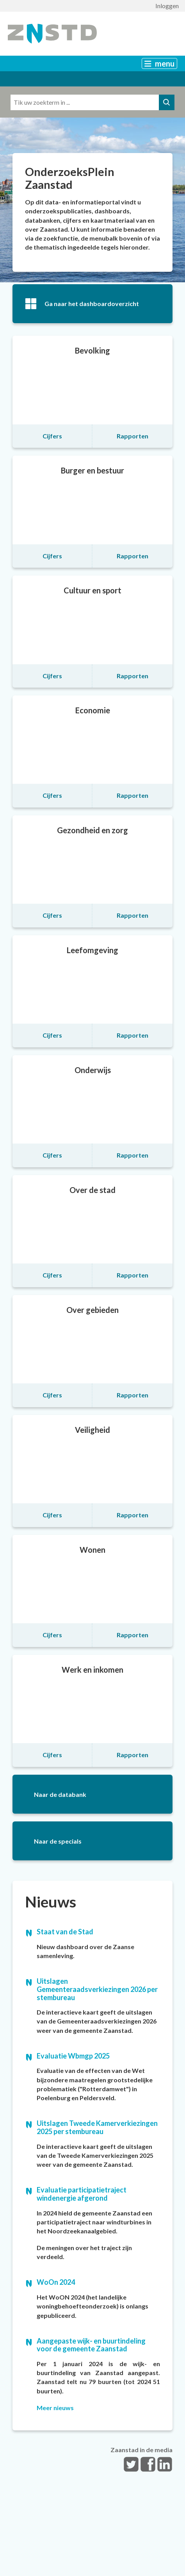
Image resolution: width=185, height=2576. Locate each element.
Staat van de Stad (65, 1931)
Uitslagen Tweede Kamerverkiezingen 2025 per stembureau (97, 2127)
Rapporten (132, 436)
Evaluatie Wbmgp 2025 (73, 2056)
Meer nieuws (55, 2407)
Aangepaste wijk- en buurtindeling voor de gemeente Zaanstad (91, 2345)
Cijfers (52, 436)
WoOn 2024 (56, 2282)
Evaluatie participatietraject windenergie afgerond (81, 2193)
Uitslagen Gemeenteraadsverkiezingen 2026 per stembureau (97, 1989)
